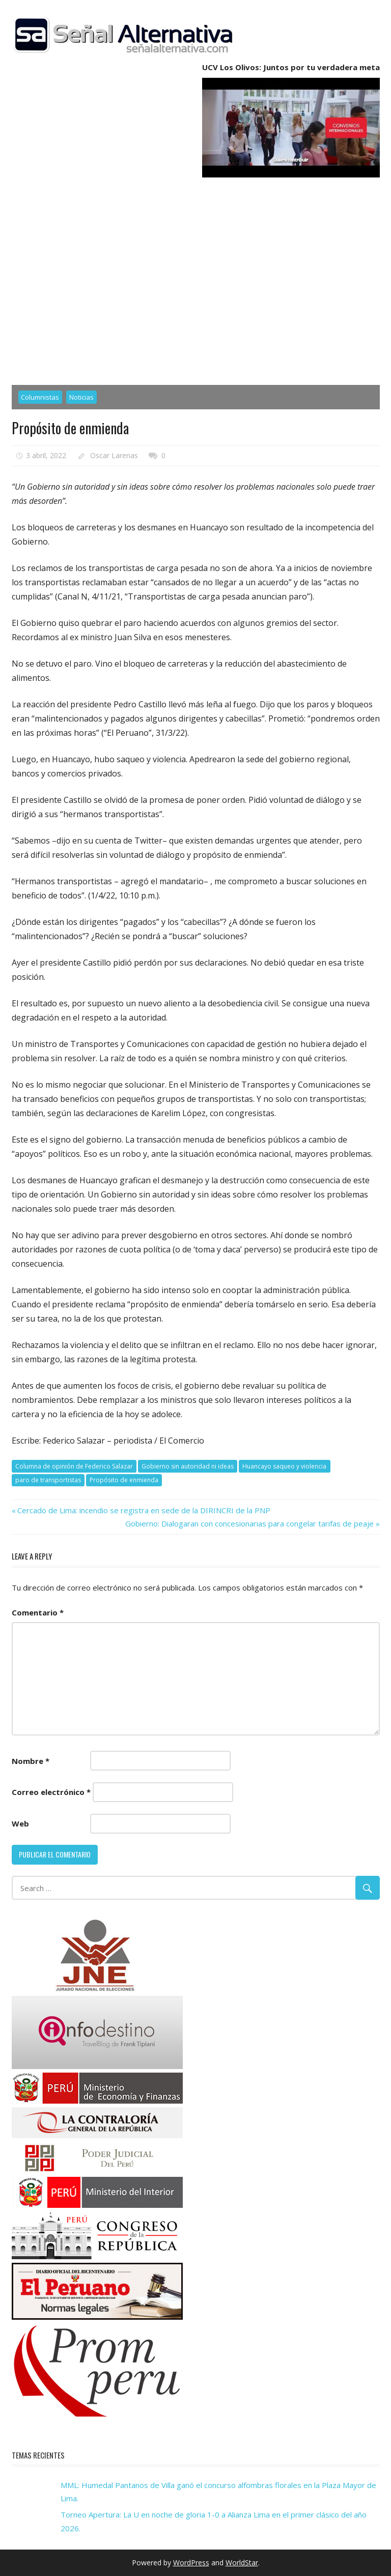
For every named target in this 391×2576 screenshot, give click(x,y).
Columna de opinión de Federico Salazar (74, 1466)
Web (20, 1823)
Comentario (38, 1612)
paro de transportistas (48, 1480)
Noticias (81, 397)
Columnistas (40, 397)
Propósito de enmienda (124, 1480)
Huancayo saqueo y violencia (284, 1466)
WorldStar (242, 2562)
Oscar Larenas (114, 455)
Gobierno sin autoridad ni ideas (188, 1466)
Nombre (30, 1761)
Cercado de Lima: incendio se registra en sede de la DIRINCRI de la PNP (143, 1510)
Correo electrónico (51, 1792)
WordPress (191, 2562)
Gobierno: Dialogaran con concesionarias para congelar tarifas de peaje (249, 1523)
